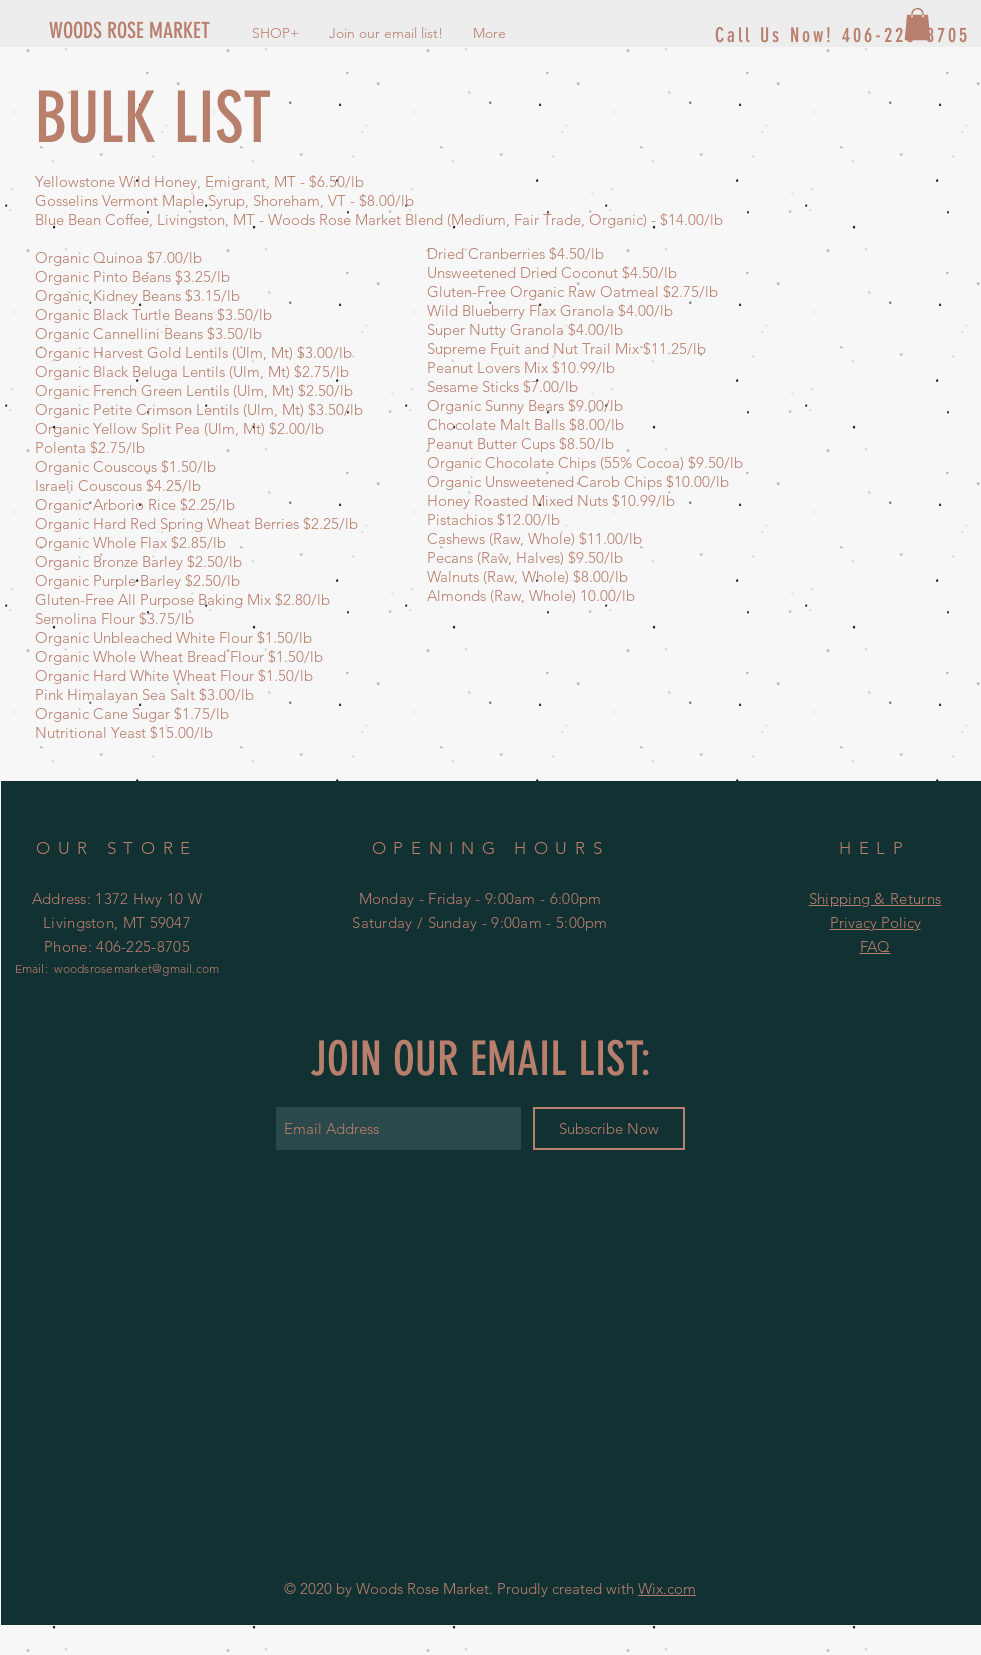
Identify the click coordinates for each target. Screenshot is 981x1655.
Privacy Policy (875, 922)
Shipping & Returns (875, 898)
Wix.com (667, 1588)
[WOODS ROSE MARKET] (175, 31)
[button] (917, 24)
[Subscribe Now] (609, 1128)
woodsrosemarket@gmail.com (136, 968)
